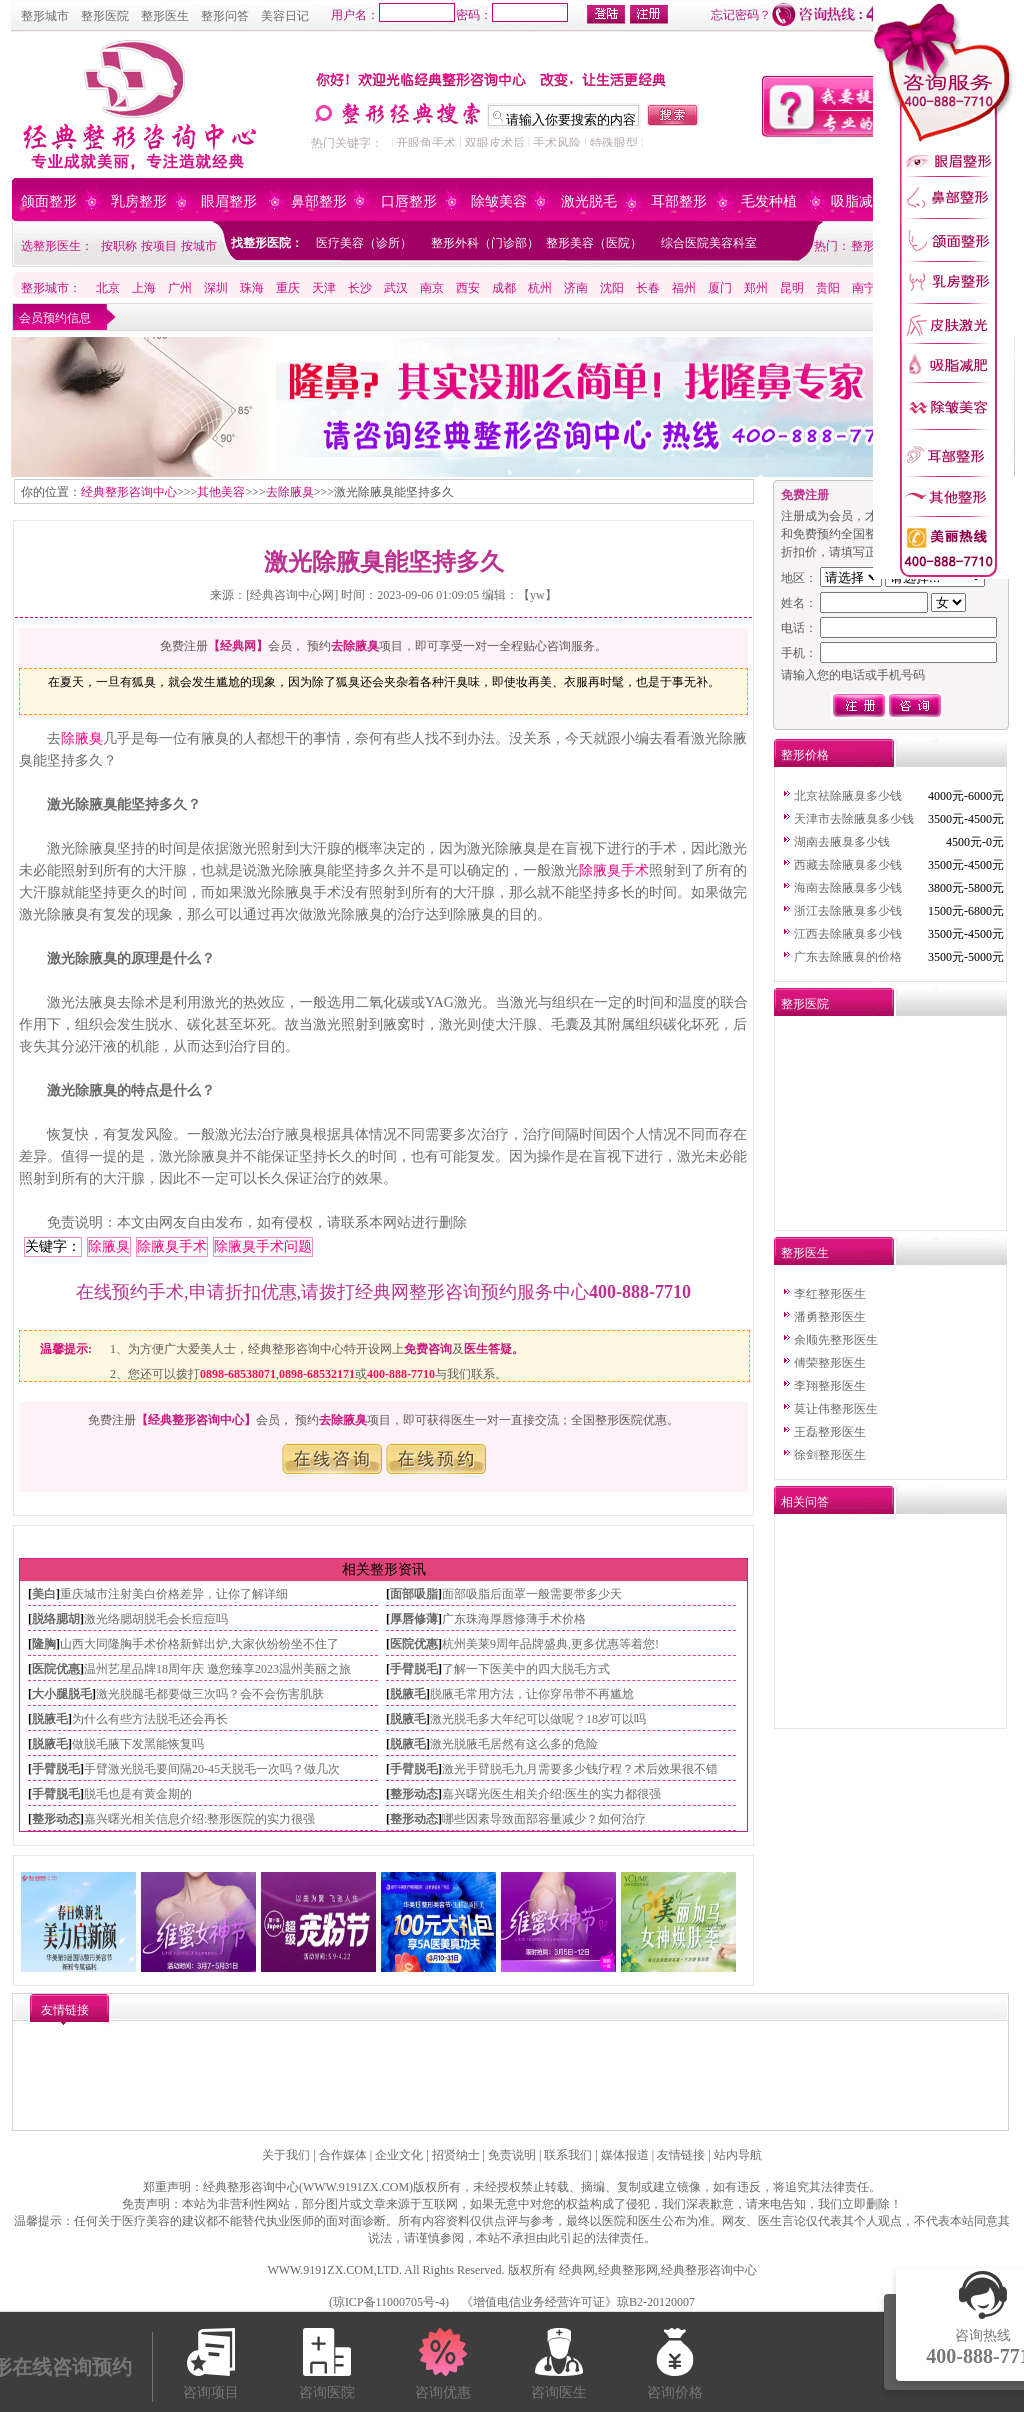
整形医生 (165, 16)
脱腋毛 (408, 1694)
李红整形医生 (830, 1294)
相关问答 (805, 1502)
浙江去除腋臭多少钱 (848, 911)
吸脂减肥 (859, 201)
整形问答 (225, 16)
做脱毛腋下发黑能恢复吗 (138, 1744)
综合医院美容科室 (709, 243)
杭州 (540, 288)
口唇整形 (409, 201)
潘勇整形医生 (830, 1317)
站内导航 (738, 2155)
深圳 (216, 288)
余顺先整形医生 (836, 1340)
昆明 (792, 288)
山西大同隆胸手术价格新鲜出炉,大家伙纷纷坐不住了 (199, 1644)
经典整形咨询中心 (129, 492)
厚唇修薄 (414, 1619)
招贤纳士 (456, 2155)
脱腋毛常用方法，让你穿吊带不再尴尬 (532, 1694)
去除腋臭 (290, 492)
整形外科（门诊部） (485, 243)
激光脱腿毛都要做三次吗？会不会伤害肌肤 (210, 1694)
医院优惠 (414, 1644)
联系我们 (568, 2155)
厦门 (720, 288)
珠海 (252, 288)
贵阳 (828, 288)
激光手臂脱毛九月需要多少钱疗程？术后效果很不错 (580, 1769)
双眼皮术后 (495, 143)
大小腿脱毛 (62, 1694)
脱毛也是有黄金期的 (138, 1794)
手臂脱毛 (414, 1669)
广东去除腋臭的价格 (848, 957)
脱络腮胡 (56, 1619)
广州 (180, 288)
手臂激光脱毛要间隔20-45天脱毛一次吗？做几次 (212, 1769)
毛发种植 (769, 201)
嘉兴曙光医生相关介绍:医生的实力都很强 (551, 1794)
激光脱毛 (589, 201)
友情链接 (681, 2155)
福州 (684, 288)
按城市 (199, 246)
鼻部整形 (319, 201)
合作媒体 (343, 2155)
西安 (468, 288)
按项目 (159, 246)
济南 (576, 288)
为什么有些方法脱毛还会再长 (150, 1719)
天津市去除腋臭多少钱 (854, 819)
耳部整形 (679, 201)
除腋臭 (82, 738)
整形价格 (805, 755)
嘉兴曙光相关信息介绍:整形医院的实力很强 (199, 1819)
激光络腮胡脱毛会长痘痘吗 (156, 1619)
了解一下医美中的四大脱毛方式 (526, 1669)
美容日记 (285, 16)
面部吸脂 (414, 1594)
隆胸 (44, 1644)
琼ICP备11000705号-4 (389, 2302)
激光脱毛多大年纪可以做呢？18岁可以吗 (538, 1719)
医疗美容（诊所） (364, 243)
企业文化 (399, 2155)
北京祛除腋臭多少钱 (848, 796)
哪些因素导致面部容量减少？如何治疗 (544, 1819)
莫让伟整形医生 (836, 1409)
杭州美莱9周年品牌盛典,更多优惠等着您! (550, 1644)
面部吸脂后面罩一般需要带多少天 (532, 1594)
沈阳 (612, 288)
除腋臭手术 (614, 870)
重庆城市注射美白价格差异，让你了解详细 (174, 1594)
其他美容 (221, 492)
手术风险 (557, 143)
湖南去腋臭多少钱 (842, 842)
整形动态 (414, 1794)
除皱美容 (499, 201)
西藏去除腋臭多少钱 (848, 865)
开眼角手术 (426, 143)
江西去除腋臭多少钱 (848, 934)
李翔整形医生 (830, 1386)
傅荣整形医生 (830, 1363)
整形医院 (105, 16)
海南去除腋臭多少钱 (848, 888)
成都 (504, 288)
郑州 (756, 288)
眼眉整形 (229, 201)
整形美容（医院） (594, 243)
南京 (432, 288)
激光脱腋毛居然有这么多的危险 (514, 1744)
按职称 (119, 246)
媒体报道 (625, 2155)
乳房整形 (139, 201)
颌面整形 (49, 201)
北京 (108, 288)
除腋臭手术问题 (263, 1246)
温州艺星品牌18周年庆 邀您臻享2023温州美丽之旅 (217, 1669)
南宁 (864, 288)
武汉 (396, 288)
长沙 (360, 288)
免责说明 (512, 2155)
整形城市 (45, 16)
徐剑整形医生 (830, 1455)
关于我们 (286, 2155)
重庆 (288, 288)
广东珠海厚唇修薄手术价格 (514, 1619)
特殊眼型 (614, 143)
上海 (144, 288)
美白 (44, 1594)
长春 (648, 288)
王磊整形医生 (830, 1432)
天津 (324, 288)
